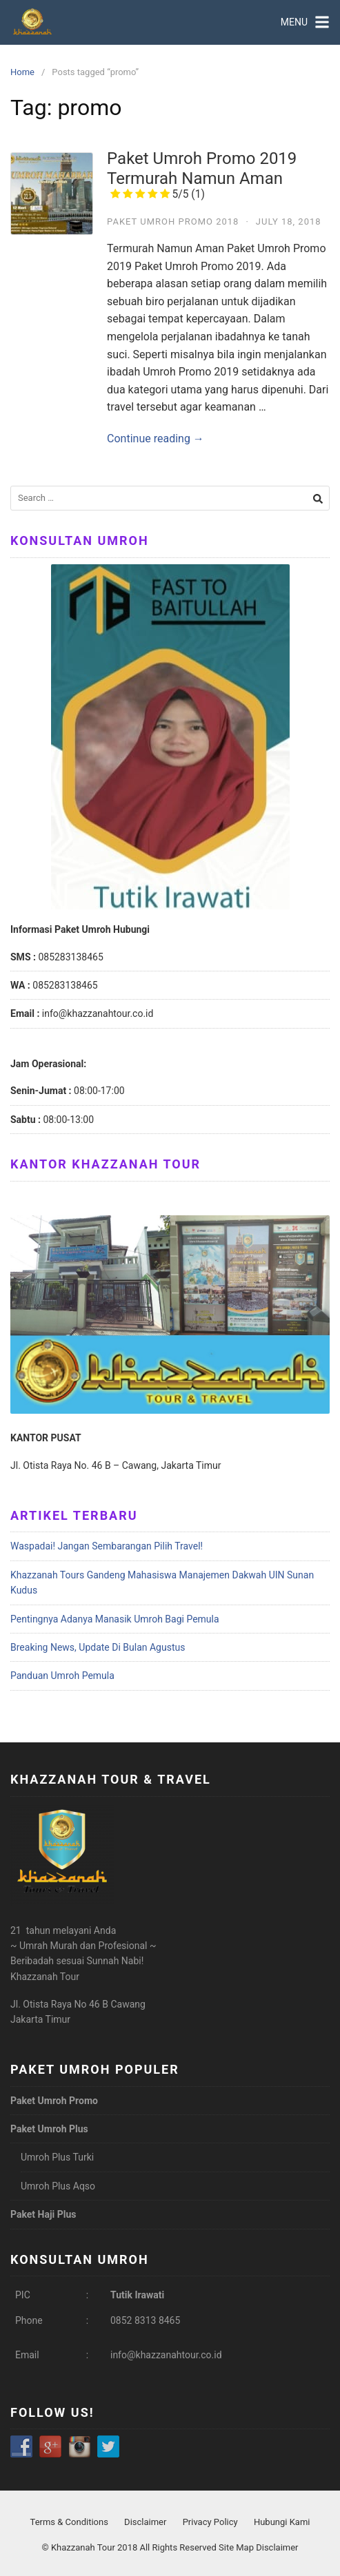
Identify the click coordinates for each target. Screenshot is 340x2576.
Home (22, 72)
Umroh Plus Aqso (58, 2186)
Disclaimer (145, 2522)
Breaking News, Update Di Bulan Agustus (97, 1647)
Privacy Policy (210, 2522)
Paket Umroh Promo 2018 (173, 221)
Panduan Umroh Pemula (62, 1675)
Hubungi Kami (282, 2522)
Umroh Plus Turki (57, 2157)
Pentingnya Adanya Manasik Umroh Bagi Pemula (114, 1619)
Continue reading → (155, 438)
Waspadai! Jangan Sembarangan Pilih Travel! (106, 1546)
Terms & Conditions (69, 2522)
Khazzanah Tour (84, 2547)
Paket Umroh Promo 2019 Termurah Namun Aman (202, 175)
